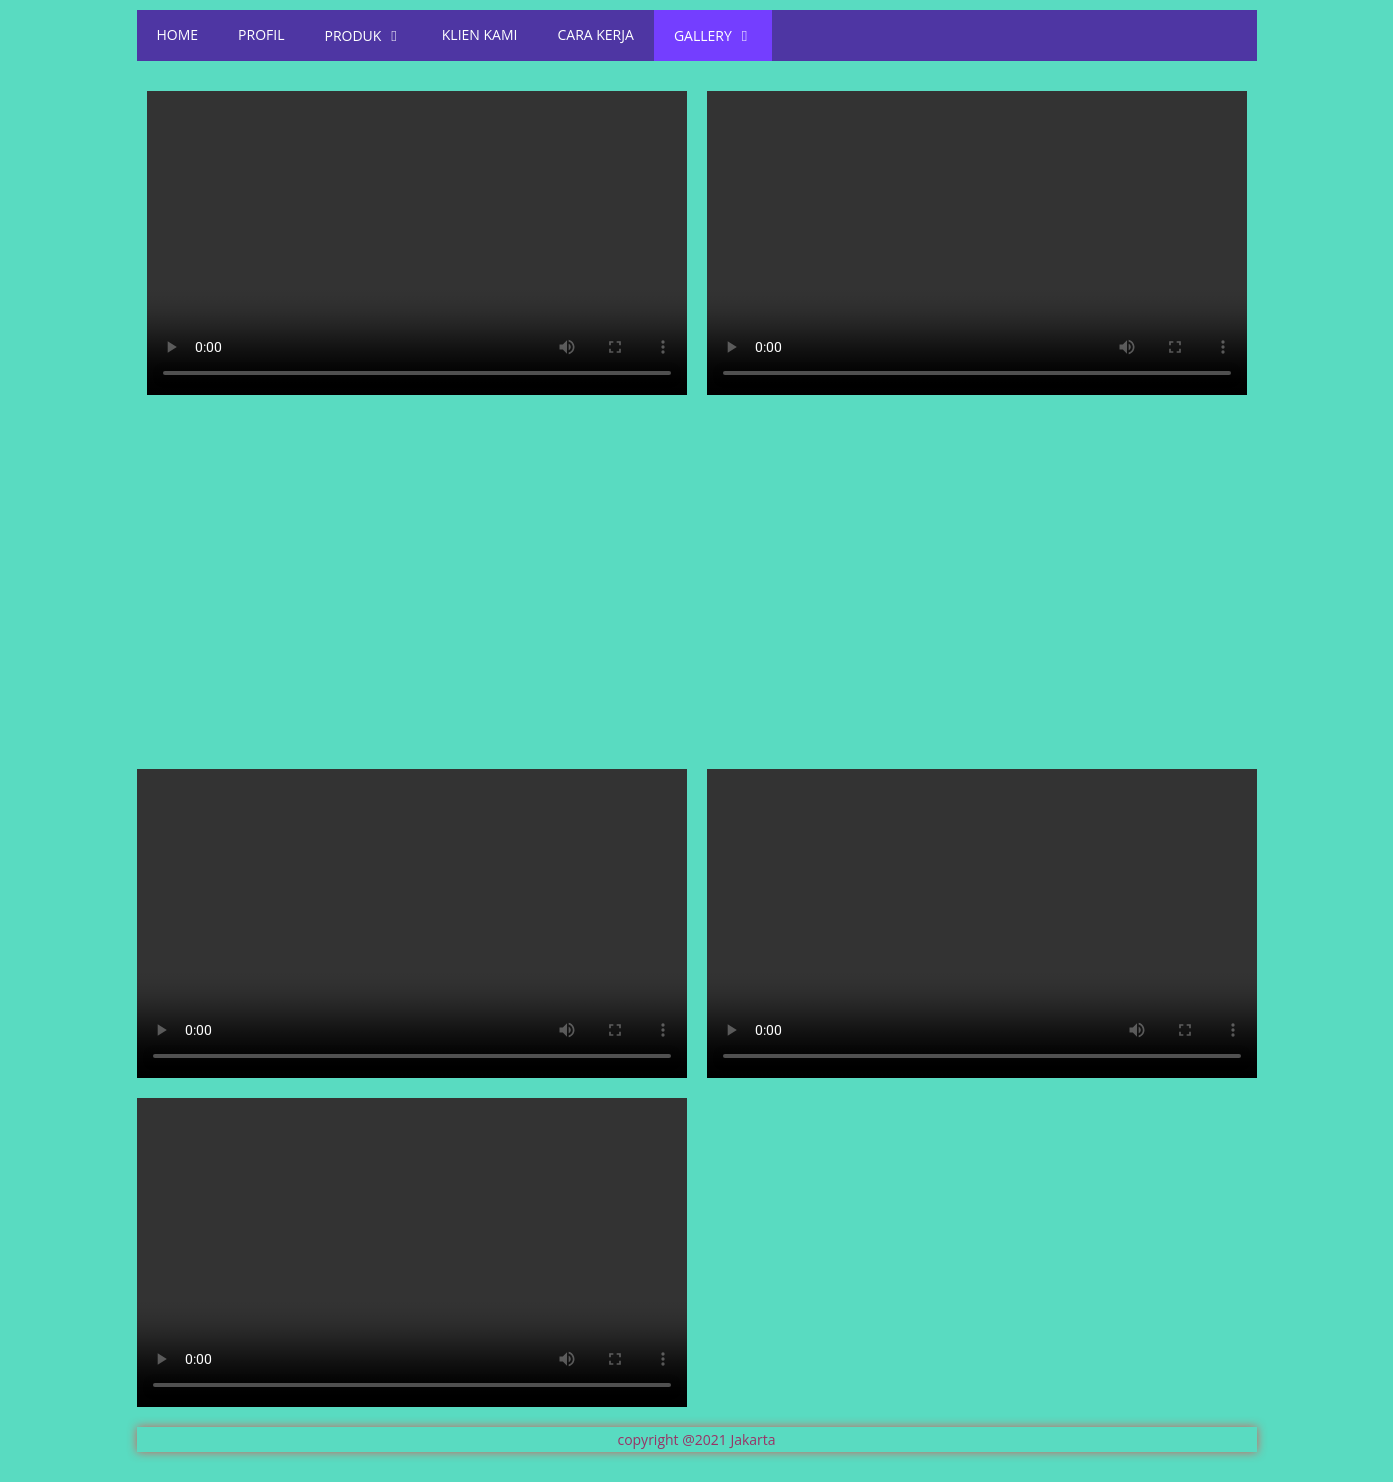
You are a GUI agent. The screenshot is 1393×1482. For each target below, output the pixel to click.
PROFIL (261, 34)
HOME (178, 34)
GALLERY (713, 35)
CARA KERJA (595, 34)
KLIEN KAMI (480, 34)
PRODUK (363, 35)
